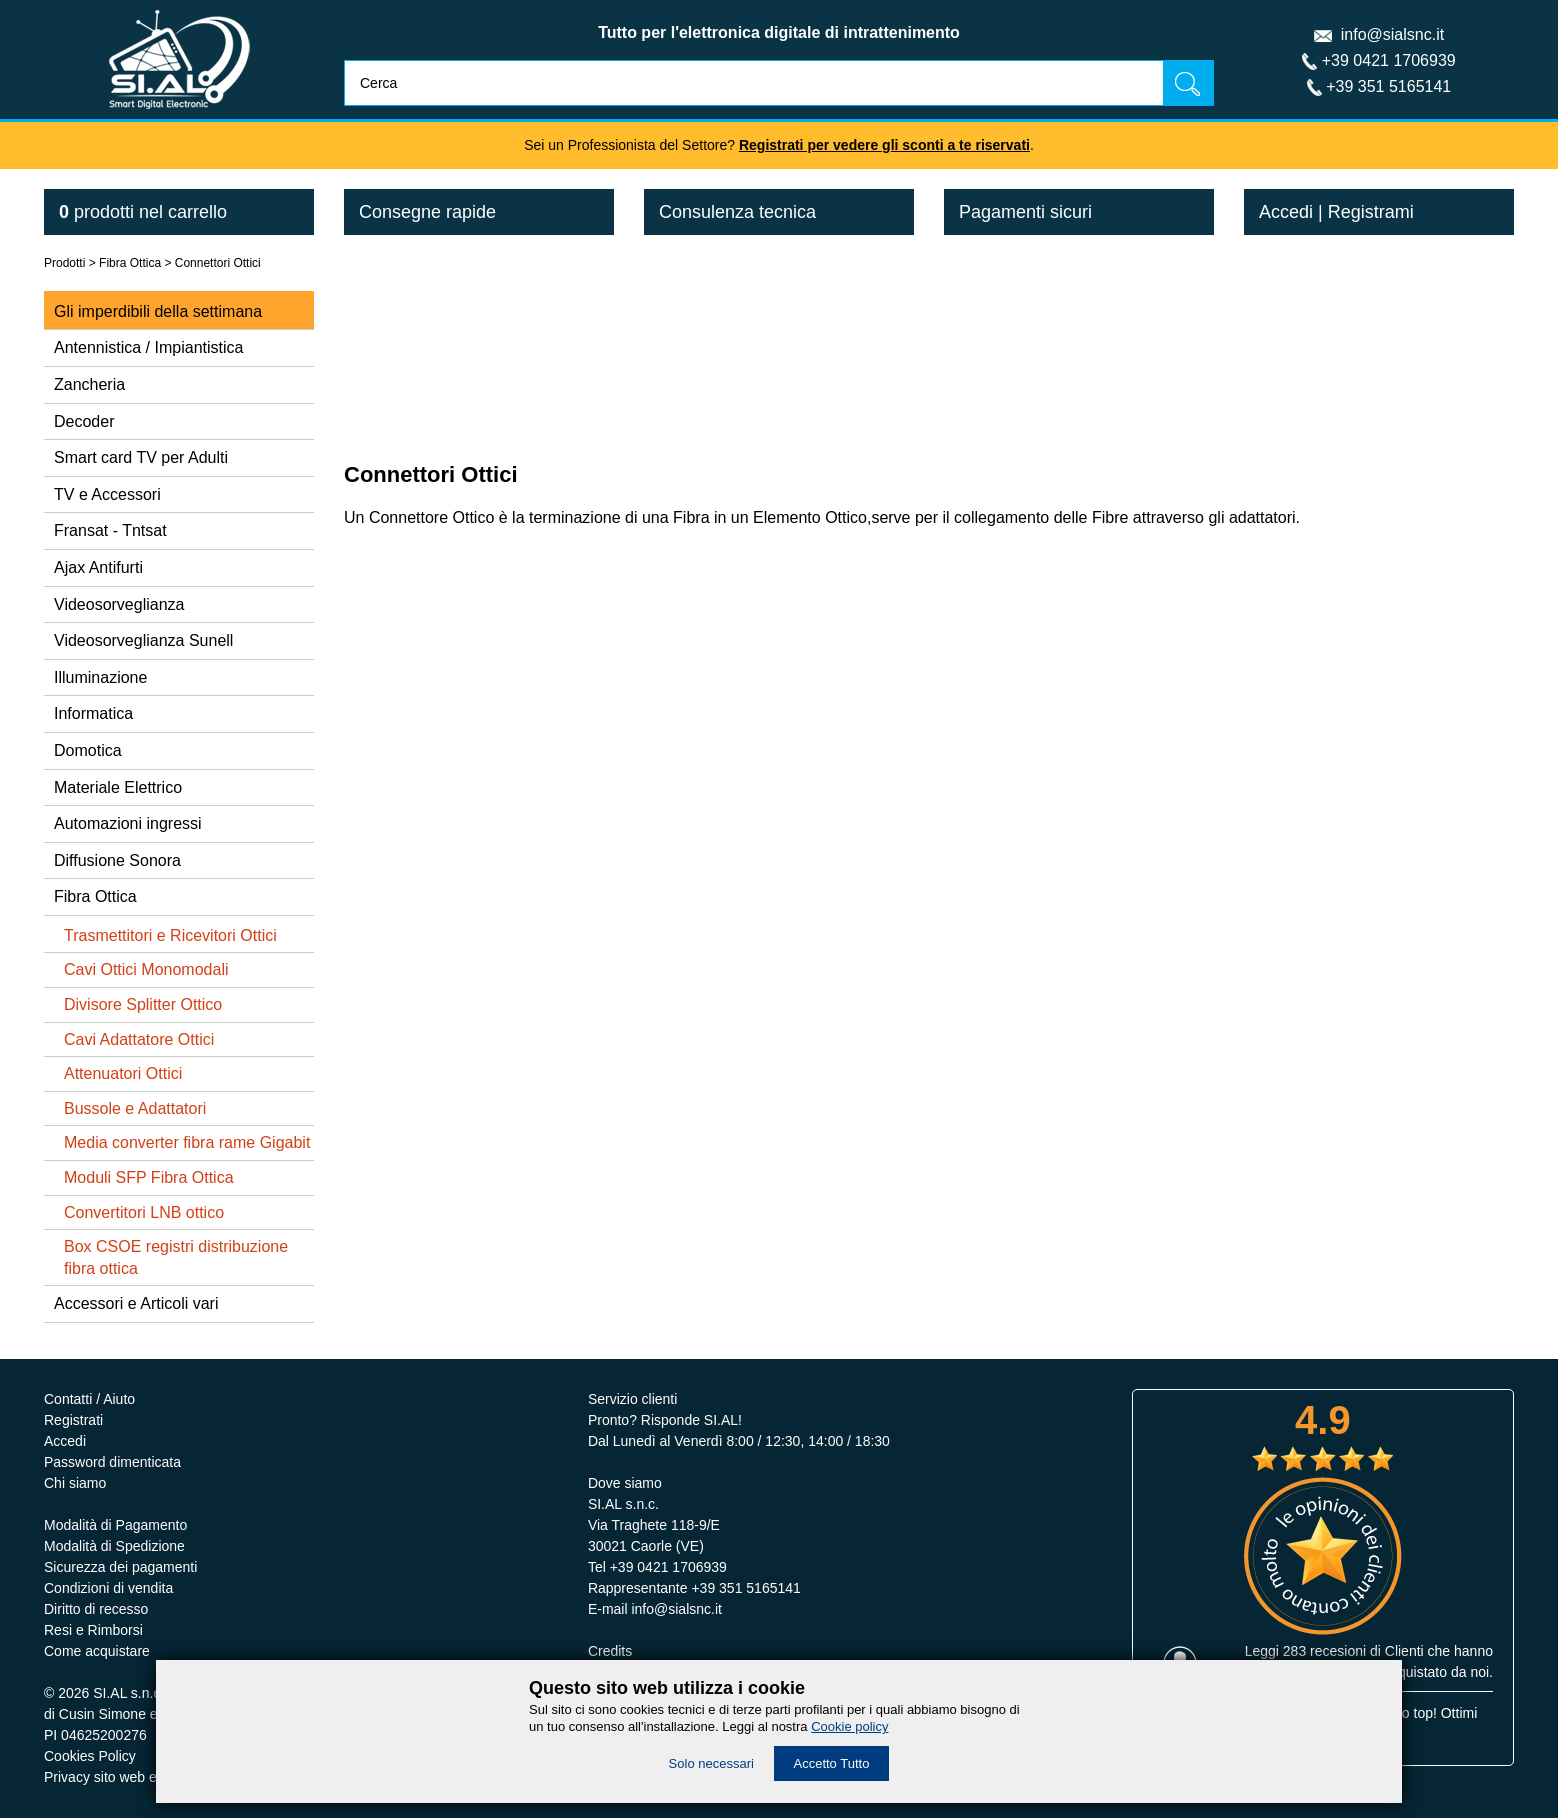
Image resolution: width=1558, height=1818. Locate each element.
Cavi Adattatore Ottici (139, 1039)
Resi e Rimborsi (93, 1630)
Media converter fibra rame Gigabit (187, 1142)
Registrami (1371, 212)
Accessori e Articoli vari (136, 1303)
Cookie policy (849, 1726)
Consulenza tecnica (737, 212)
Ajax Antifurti (98, 567)
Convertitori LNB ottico (144, 1212)
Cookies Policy (90, 1756)
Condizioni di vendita (108, 1588)
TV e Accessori (107, 494)
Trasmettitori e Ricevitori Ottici (170, 935)
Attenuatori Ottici (123, 1073)
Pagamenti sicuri (1025, 212)
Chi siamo (75, 1483)
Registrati (73, 1420)
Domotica (88, 750)
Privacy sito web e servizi (122, 1777)
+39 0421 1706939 (1389, 60)
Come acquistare (97, 1651)
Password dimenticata (112, 1462)
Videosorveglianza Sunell (143, 640)
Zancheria (89, 384)
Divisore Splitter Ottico (143, 1004)
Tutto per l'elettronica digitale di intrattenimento (779, 32)
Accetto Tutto (832, 1763)
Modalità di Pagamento (115, 1525)
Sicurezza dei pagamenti (120, 1567)
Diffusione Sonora (117, 860)
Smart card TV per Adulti (141, 457)
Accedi (1286, 212)
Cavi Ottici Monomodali (146, 969)
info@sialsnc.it (1392, 34)
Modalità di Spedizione (114, 1546)
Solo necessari (711, 1763)
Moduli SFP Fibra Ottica (149, 1177)
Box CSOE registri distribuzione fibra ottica (176, 1257)
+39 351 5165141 (1388, 86)
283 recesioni (1324, 1651)
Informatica (93, 713)
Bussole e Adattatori (135, 1108)
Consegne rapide (427, 212)
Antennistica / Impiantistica (148, 347)
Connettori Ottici (218, 263)
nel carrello (143, 212)
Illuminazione (100, 677)
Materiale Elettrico (118, 787)
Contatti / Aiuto (89, 1399)
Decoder (84, 421)
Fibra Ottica (130, 263)
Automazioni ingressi (128, 823)
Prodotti (64, 263)
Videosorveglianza (119, 604)
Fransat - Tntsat (110, 530)
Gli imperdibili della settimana (158, 311)
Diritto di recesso (96, 1609)
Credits (610, 1651)
